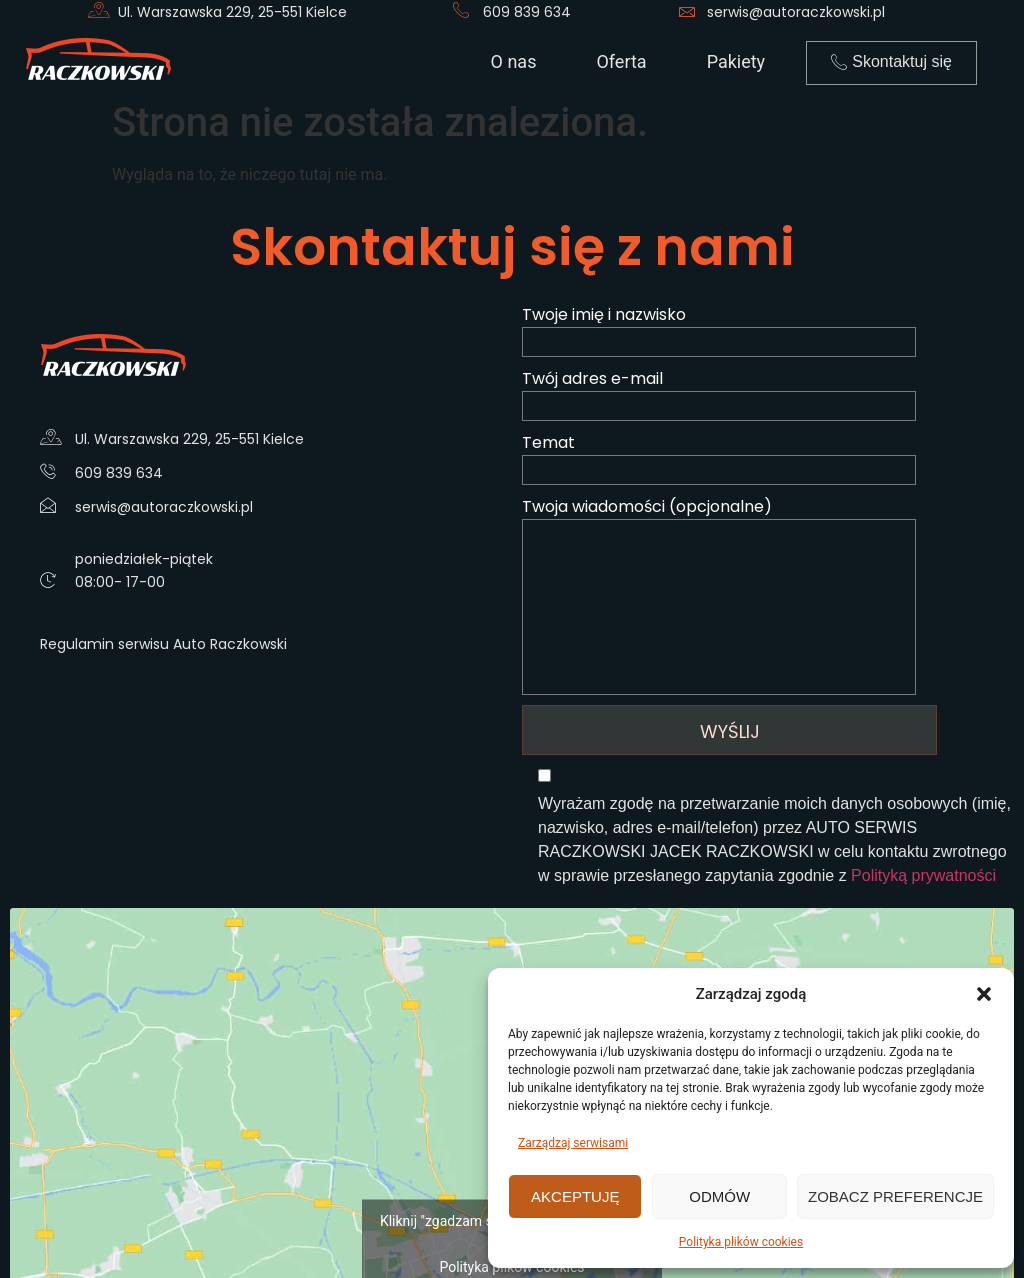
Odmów (719, 1196)
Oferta (621, 61)
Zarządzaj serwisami (573, 1143)
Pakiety (736, 61)
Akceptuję (575, 1196)
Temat (768, 458)
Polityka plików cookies (741, 1242)
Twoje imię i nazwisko (768, 330)
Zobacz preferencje (895, 1196)
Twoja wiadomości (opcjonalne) (768, 595)
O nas (514, 61)
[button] (984, 994)
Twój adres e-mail (768, 394)
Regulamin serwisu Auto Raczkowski (163, 644)
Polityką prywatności (923, 875)
